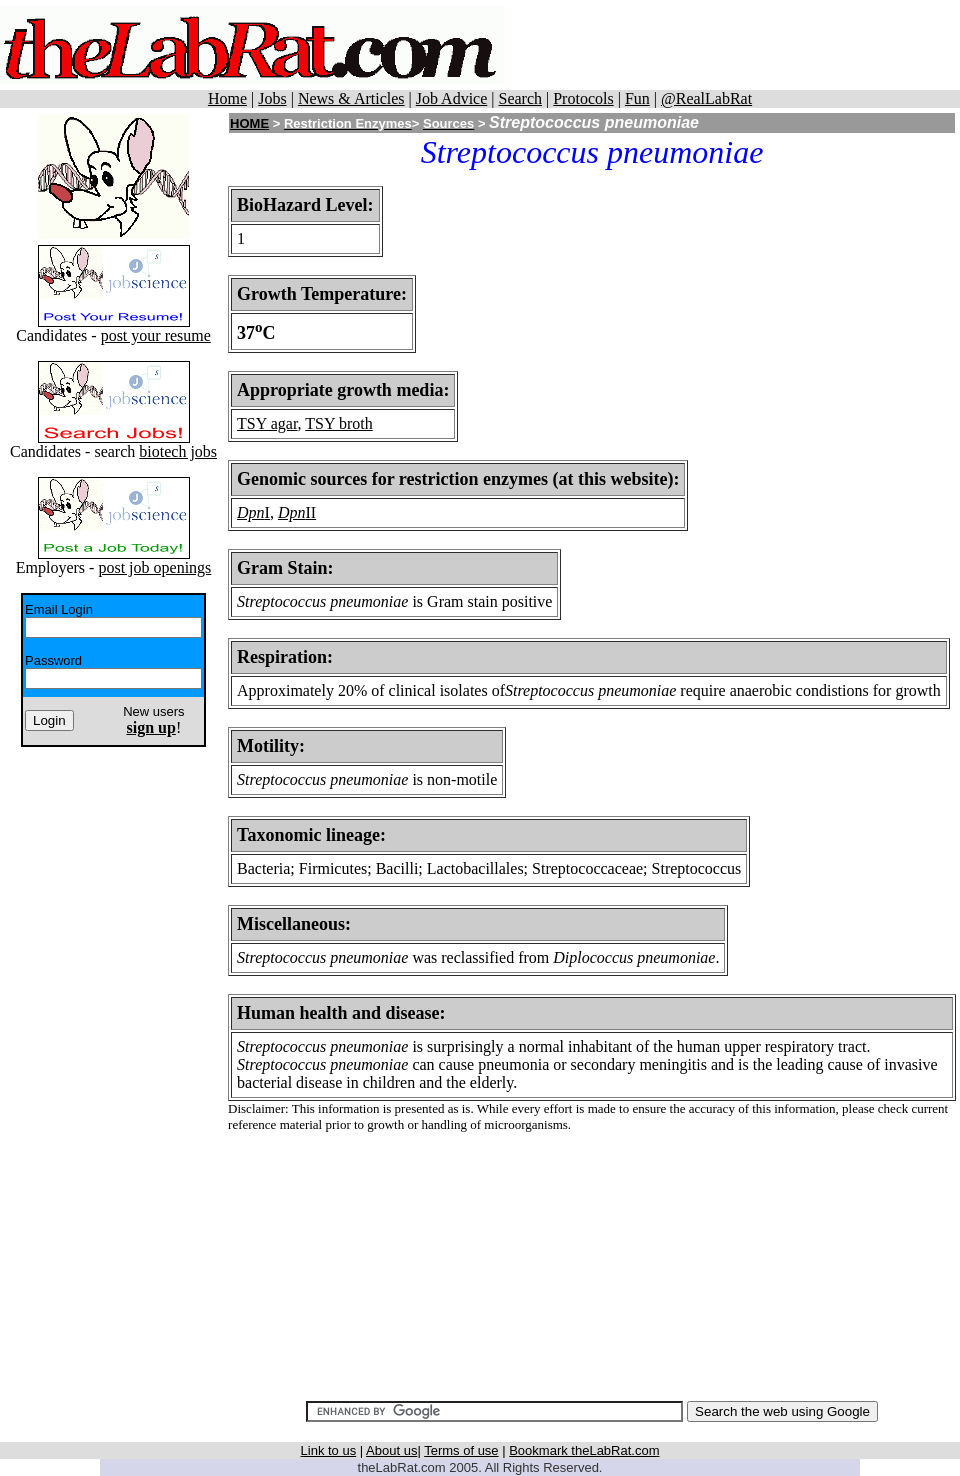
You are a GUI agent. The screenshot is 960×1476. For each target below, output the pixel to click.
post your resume (156, 335)
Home (227, 98)
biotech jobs (178, 451)
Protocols (583, 98)
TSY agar (267, 423)
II (311, 512)
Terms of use (461, 1450)
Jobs (272, 98)
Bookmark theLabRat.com (584, 1450)
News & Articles (351, 98)
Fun (637, 98)
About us (391, 1450)
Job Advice (452, 98)
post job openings (154, 567)
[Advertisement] (592, 1258)
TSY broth (338, 423)
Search (520, 98)
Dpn (251, 512)
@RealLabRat (706, 98)
